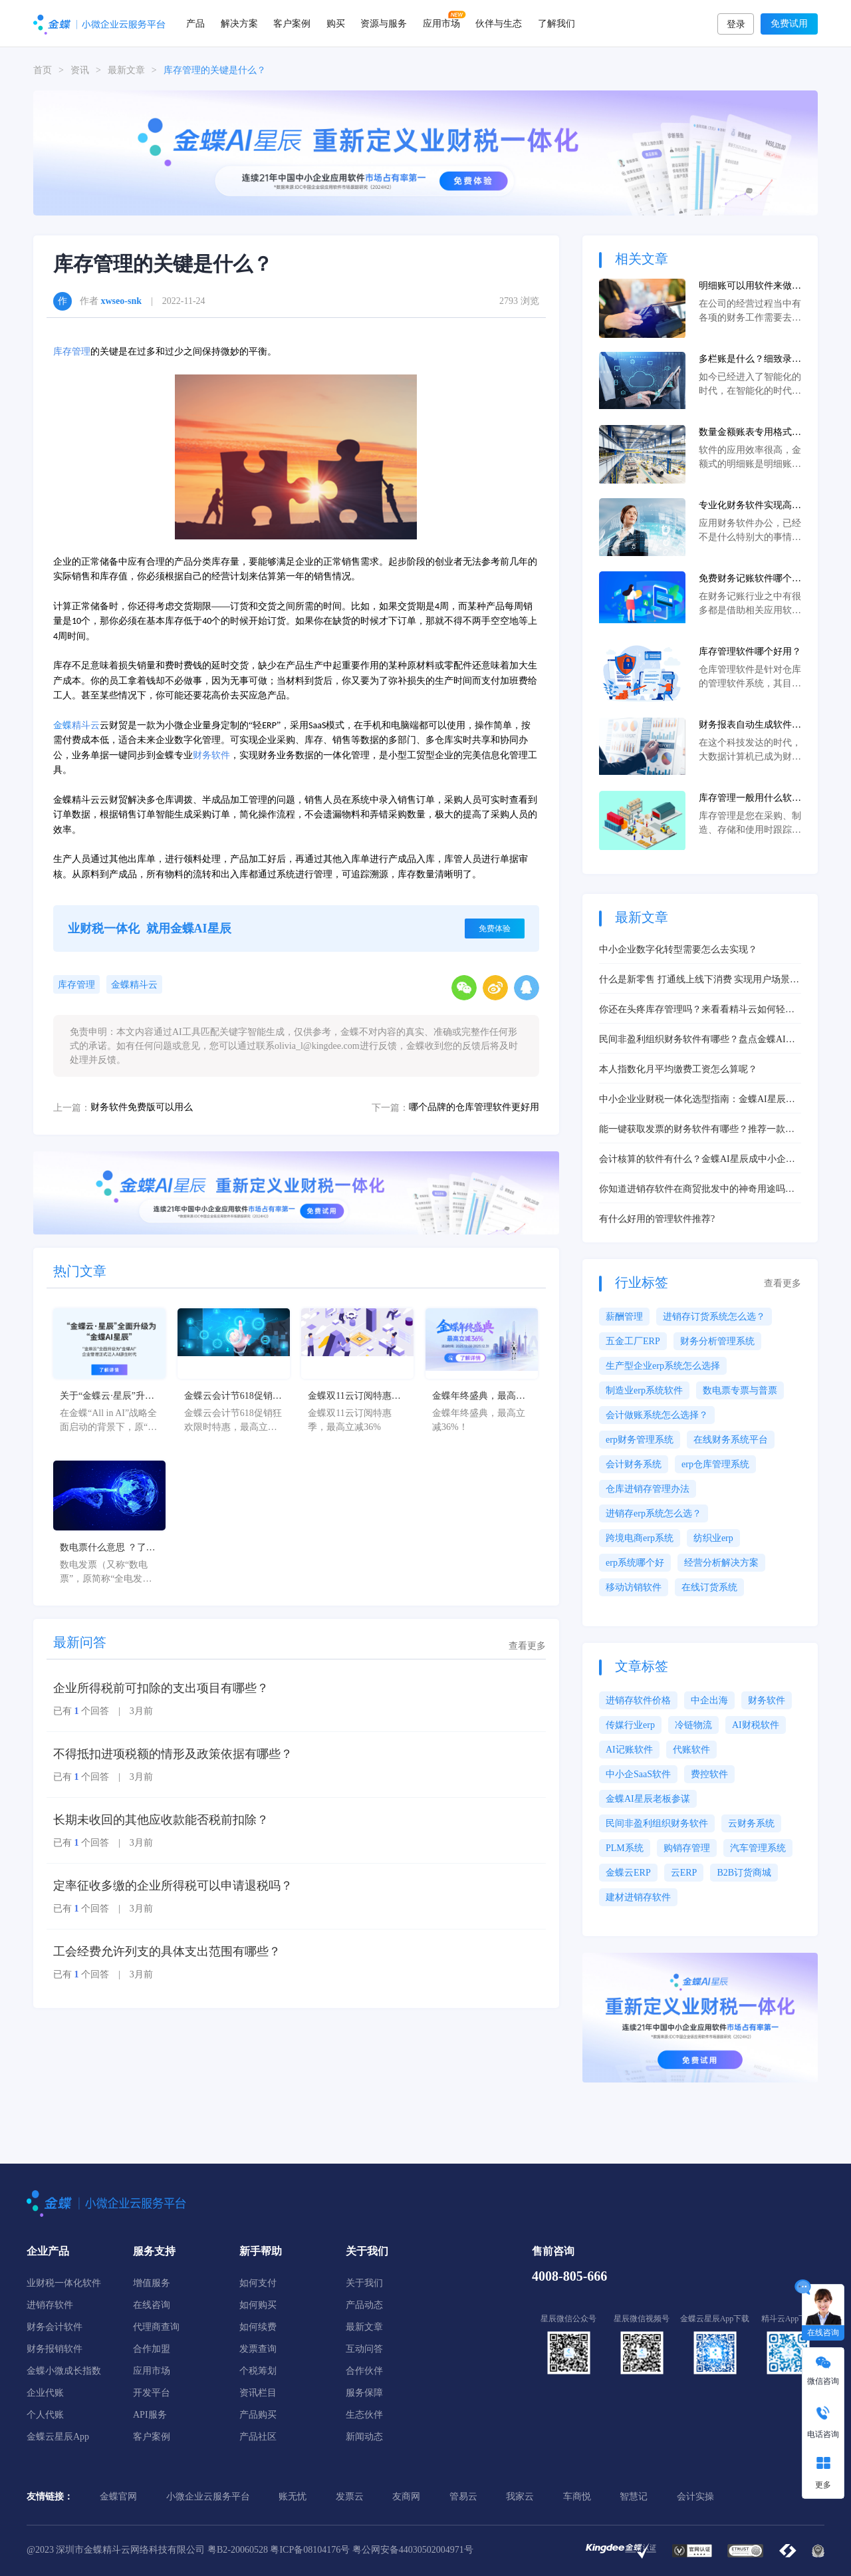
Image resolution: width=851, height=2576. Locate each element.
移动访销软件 (634, 1587)
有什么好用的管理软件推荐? (657, 1219)
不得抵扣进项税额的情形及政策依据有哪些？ (173, 1754)
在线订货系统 (709, 1587)
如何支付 (258, 2283)
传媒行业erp (630, 1725)
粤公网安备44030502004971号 (412, 2550)
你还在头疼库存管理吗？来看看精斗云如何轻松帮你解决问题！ (696, 1010)
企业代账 (45, 2393)
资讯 (79, 70)
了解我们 (556, 23)
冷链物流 (693, 1725)
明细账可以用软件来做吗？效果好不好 (745, 287)
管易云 (463, 2497)
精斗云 (86, 725)
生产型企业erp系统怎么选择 (663, 1366)
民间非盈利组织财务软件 (657, 1823)
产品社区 (258, 2437)
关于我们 (364, 2283)
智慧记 (634, 2497)
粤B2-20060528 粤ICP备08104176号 (278, 2550)
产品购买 (258, 2415)
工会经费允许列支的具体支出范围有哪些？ (167, 1951)
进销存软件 (50, 2305)
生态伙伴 (364, 2415)
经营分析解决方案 (721, 1563)
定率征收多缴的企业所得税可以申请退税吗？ (173, 1885)
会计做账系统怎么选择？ (657, 1415)
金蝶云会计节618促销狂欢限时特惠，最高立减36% (233, 1397)
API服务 (150, 2415)
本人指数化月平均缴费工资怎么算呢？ (678, 1069)
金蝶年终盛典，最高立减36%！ (478, 1397)
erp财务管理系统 (639, 1440)
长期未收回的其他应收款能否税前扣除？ (161, 1819)
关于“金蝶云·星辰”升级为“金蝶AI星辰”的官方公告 (107, 1397)
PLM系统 (625, 1848)
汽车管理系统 (758, 1848)
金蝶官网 (118, 2497)
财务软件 (211, 755)
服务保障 (364, 2393)
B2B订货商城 (744, 1873)
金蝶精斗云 (134, 985)
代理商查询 (156, 2327)
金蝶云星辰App (58, 2437)
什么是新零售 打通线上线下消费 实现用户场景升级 (699, 980)
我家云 (520, 2497)
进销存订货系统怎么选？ (714, 1317)
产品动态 (364, 2305)
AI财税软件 (755, 1725)
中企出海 (709, 1700)
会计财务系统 (634, 1464)
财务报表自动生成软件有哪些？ (750, 726)
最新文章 (126, 70)
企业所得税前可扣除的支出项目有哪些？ (161, 1688)
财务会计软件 (54, 2327)
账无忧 (292, 2497)
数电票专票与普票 (740, 1390)
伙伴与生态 (498, 23)
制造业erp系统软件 (644, 1390)
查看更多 (527, 1646)
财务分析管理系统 (717, 1341)
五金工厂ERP (633, 1341)
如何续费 (258, 2327)
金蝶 (62, 725)
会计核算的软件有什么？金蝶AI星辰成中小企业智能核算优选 (697, 1160)
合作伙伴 (364, 2371)
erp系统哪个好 (635, 1563)
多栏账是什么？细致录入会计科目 (750, 360)
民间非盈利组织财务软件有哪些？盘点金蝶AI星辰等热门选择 (697, 1040)
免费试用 (789, 24)
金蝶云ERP (628, 1873)
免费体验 (495, 928)
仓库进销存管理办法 (647, 1489)
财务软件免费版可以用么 (141, 1107)
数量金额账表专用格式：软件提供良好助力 (750, 433)
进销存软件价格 (638, 1700)
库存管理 (71, 352)
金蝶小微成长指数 (64, 2371)
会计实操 (695, 2497)
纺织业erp (713, 1538)
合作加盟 (151, 2349)
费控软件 (709, 1774)
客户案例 (291, 23)
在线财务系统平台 (730, 1440)
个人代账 (45, 2415)
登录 (736, 24)
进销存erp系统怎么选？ (653, 1513)
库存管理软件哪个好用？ (750, 651)
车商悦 (577, 2497)
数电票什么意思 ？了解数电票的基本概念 (108, 1548)
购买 (335, 23)
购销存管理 (687, 1848)
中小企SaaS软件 (638, 1774)
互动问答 (364, 2349)
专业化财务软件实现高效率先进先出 (750, 506)
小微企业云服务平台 (208, 2497)
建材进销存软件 (638, 1897)
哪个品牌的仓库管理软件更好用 (474, 1107)
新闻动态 (364, 2437)
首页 (42, 70)
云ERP (684, 1873)
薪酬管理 (624, 1317)
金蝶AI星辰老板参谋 (648, 1799)
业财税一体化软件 (64, 2283)
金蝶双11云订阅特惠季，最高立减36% (349, 1397)
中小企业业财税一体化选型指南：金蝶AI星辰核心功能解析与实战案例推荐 (697, 1100)
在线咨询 (151, 2305)
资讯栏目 (258, 2393)
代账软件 (691, 1750)
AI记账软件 (629, 1750)
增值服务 (151, 2283)
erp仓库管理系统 (715, 1464)
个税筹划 (258, 2371)
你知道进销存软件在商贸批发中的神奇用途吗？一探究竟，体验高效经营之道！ (696, 1190)
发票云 (350, 2497)
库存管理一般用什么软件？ (745, 799)
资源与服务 (383, 23)
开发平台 (151, 2393)
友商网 (406, 2497)
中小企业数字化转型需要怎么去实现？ (678, 949)
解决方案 (239, 23)
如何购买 (258, 2305)
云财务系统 (751, 1823)
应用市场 (441, 23)
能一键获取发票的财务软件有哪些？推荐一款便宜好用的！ (696, 1130)
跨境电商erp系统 (639, 1538)
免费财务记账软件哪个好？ (745, 579)
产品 (195, 23)
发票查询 (258, 2349)
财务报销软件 (54, 2349)
